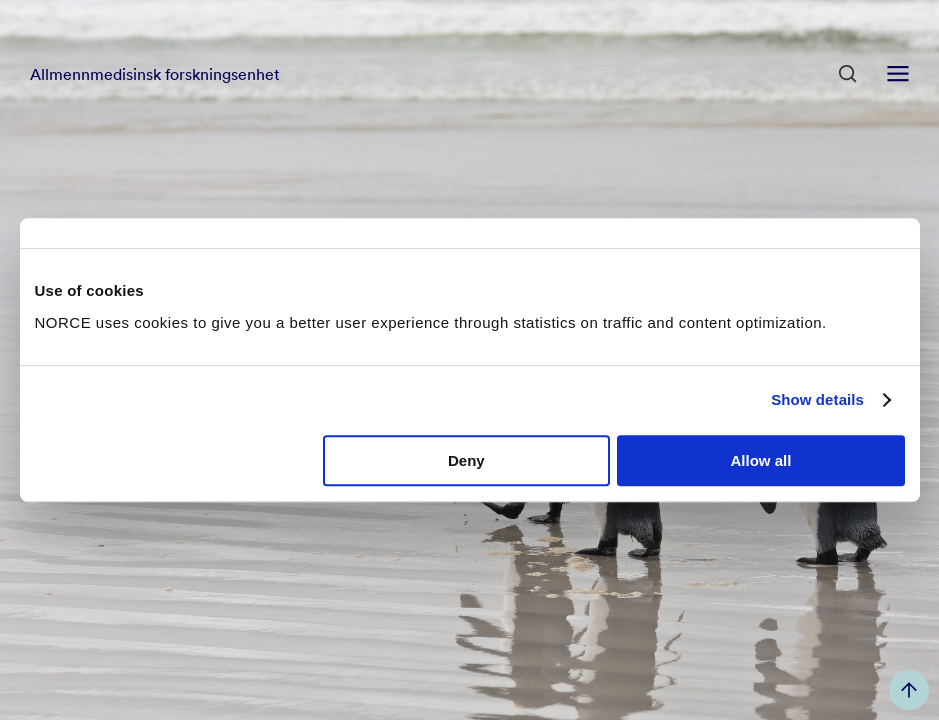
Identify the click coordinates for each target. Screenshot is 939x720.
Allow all (761, 460)
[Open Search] (848, 74)
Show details (817, 399)
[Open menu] (898, 74)
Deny (466, 460)
